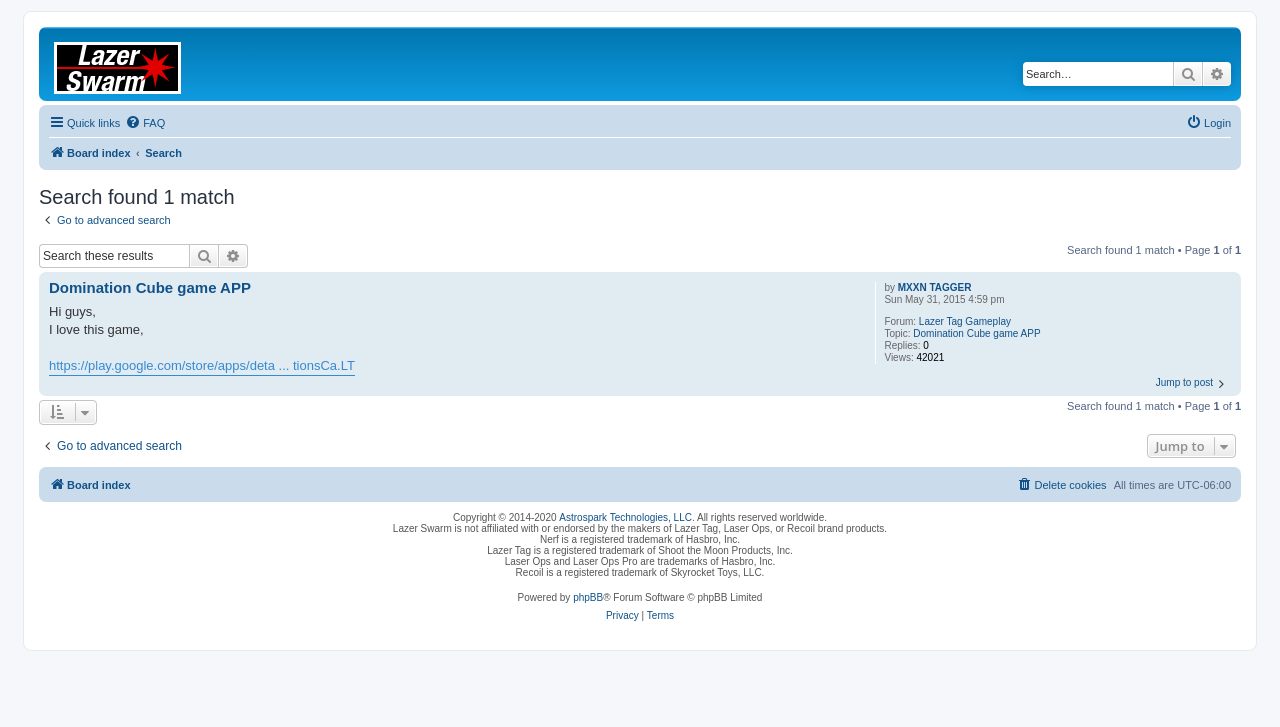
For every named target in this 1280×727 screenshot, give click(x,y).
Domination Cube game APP (976, 333)
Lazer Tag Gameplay (965, 321)
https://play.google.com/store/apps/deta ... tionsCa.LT (202, 365)
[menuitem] (145, 123)
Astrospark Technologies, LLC (625, 517)
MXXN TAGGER (935, 287)
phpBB (588, 597)
